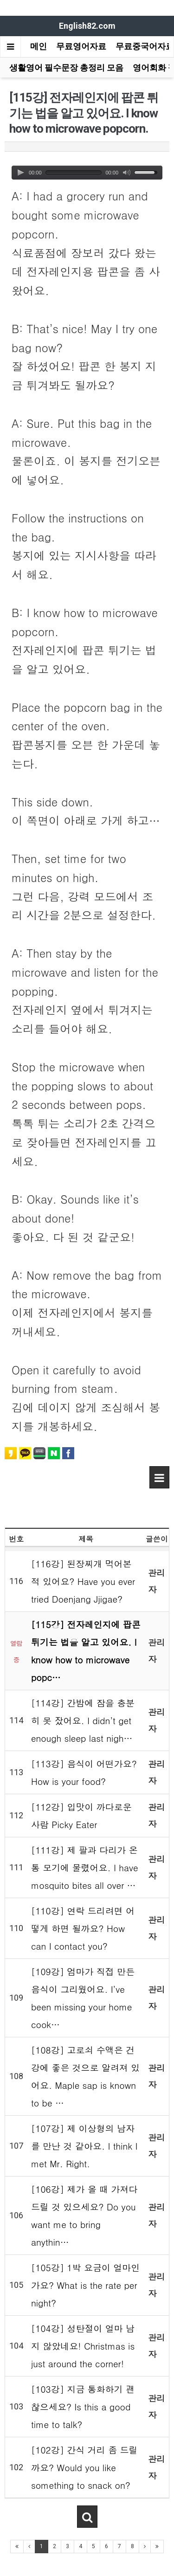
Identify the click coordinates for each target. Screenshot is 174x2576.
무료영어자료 (81, 46)
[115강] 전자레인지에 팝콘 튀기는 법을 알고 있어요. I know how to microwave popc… (86, 1650)
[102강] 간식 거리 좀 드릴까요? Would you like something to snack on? (84, 2467)
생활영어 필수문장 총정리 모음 (66, 67)
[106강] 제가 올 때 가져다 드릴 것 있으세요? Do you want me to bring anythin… (84, 2215)
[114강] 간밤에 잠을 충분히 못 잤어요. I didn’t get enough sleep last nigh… (83, 1720)
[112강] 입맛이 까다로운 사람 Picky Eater (81, 1815)
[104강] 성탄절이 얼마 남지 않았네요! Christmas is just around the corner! (83, 2346)
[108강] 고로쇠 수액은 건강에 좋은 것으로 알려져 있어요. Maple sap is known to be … (85, 2076)
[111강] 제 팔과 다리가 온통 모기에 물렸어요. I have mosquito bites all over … (84, 1867)
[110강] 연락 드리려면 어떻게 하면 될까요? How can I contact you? (83, 1928)
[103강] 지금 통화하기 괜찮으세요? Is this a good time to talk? (83, 2406)
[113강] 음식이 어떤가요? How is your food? (84, 1772)
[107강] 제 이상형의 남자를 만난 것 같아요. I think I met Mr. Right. (84, 2146)
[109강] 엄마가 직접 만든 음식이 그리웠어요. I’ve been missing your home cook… (83, 1997)
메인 (38, 46)
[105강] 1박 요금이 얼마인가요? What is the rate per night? (85, 2285)
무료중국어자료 (145, 46)
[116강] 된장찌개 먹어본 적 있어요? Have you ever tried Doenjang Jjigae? (83, 1581)
